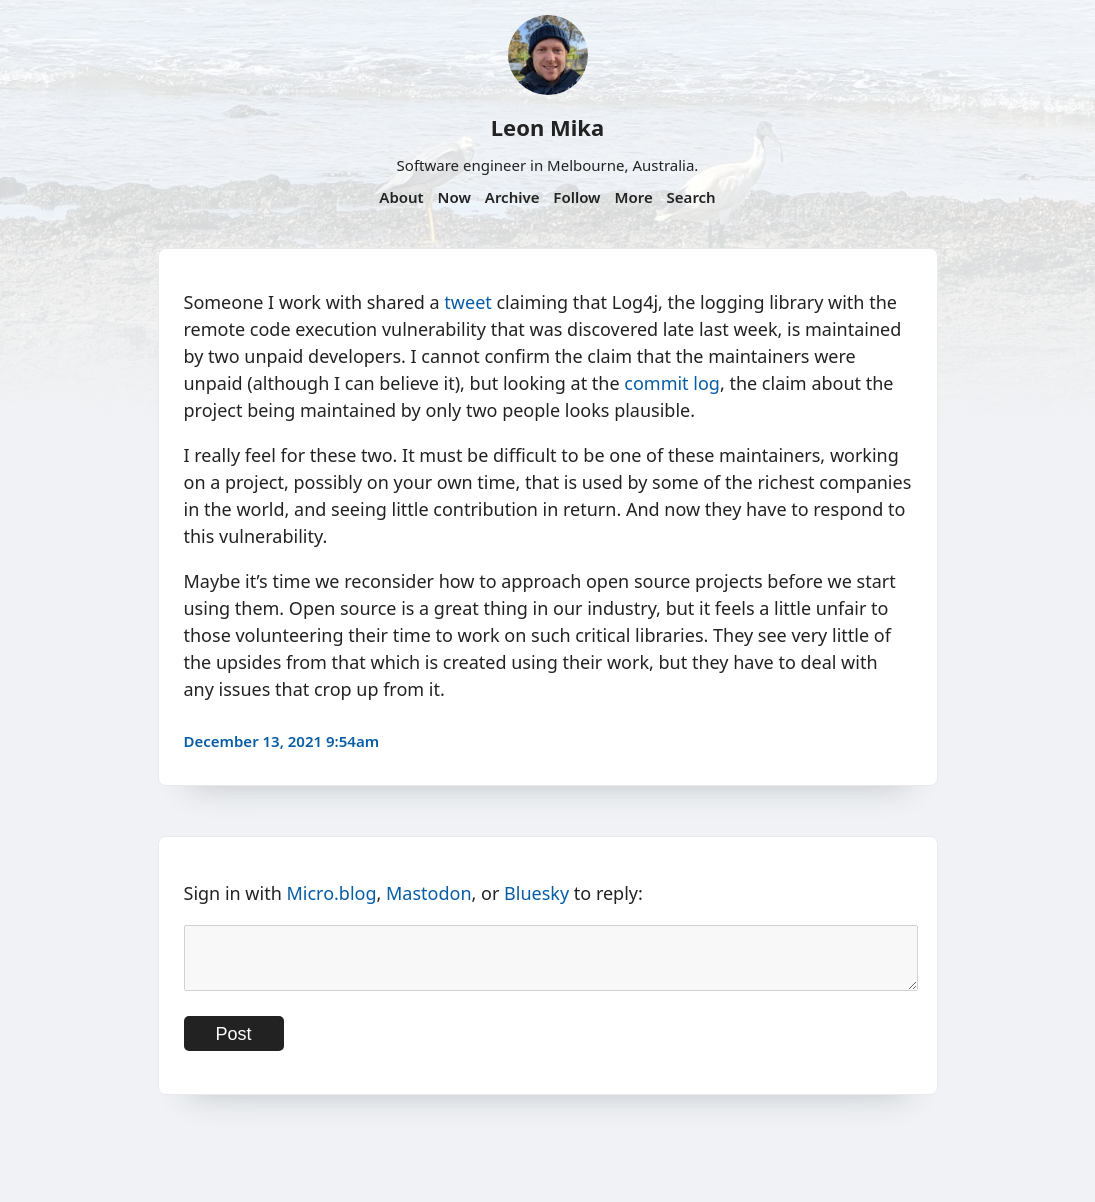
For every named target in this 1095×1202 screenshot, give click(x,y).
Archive (512, 197)
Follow (576, 197)
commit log (672, 383)
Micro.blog (331, 893)
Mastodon (429, 893)
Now (454, 197)
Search (691, 197)
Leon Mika (547, 127)
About (401, 197)
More (633, 197)
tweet (467, 302)
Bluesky (536, 893)
